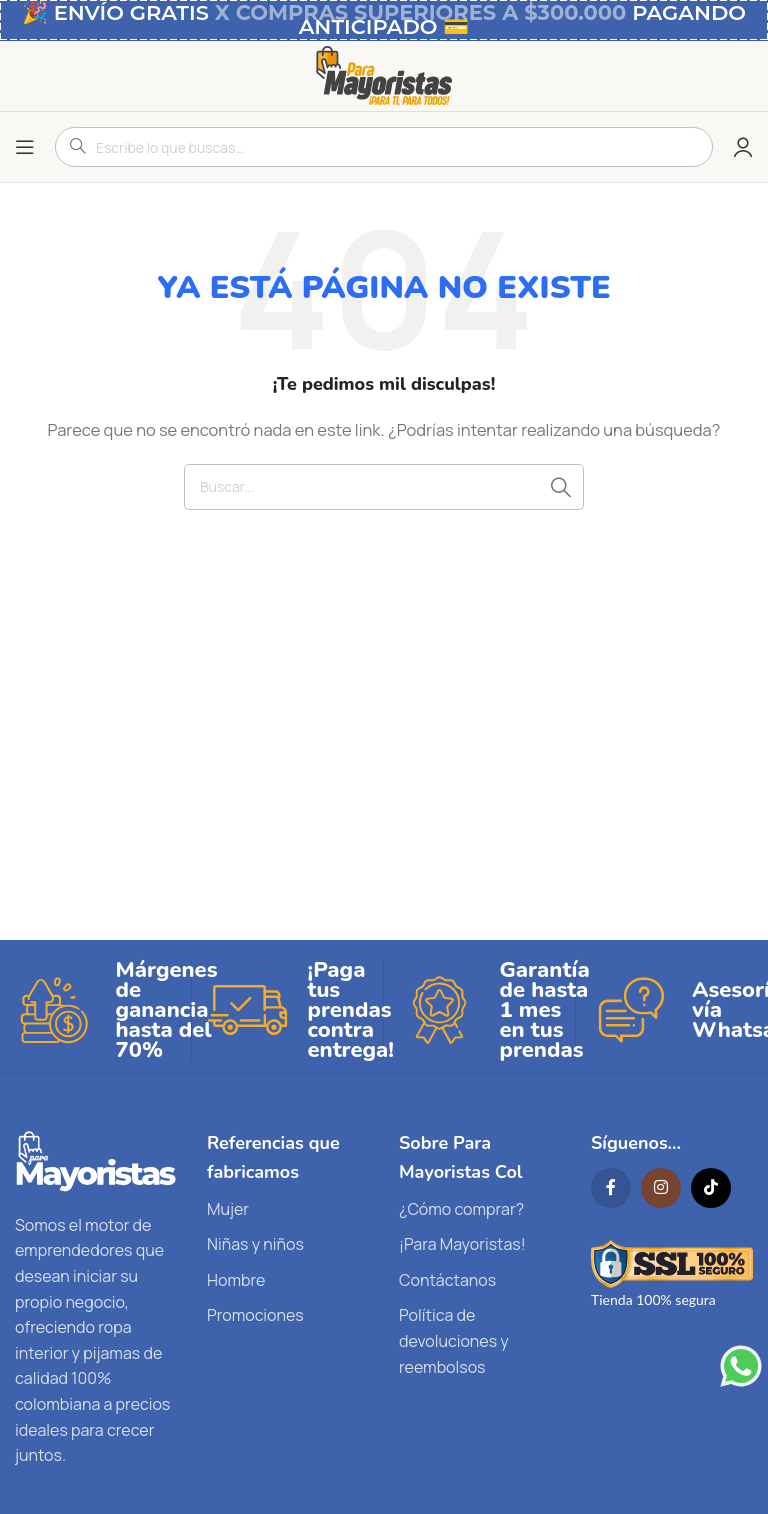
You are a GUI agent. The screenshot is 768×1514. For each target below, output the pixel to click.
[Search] (384, 487)
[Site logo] (384, 74)
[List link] (288, 1210)
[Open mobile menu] (25, 147)
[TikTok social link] (711, 1188)
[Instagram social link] (661, 1188)
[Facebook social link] (611, 1188)
